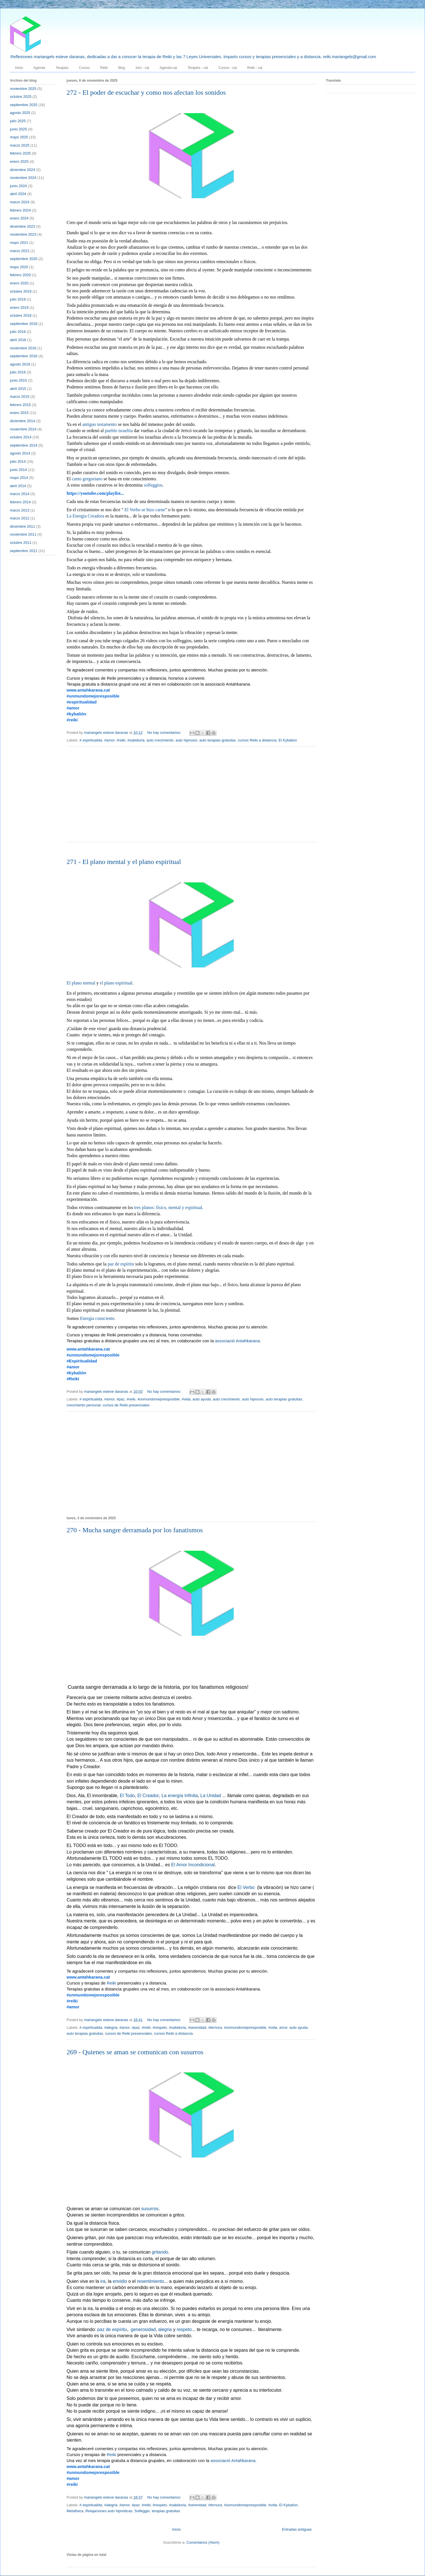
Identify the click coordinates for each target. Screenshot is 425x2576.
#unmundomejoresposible (158, 1399)
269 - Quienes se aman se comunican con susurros (135, 2052)
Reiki (104, 68)
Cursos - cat (227, 68)
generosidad (143, 2330)
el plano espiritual (116, 983)
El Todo (127, 1796)
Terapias (62, 68)
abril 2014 (18, 486)
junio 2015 (18, 380)
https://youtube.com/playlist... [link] (95, 493)
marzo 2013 (19, 510)
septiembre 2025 (23, 105)
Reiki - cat (254, 68)
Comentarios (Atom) (202, 2542)
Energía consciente (97, 1319)
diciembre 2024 (22, 170)
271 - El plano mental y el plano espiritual (124, 861)
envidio (120, 2282)
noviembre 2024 (23, 178)
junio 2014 (18, 470)
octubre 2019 (20, 291)
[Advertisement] (191, 797)
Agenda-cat (168, 68)
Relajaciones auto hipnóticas (108, 2511)
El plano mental (81, 983)
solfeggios (153, 485)
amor (283, 2027)
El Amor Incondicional (193, 1865)
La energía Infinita (180, 1796)
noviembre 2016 (23, 348)
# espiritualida (91, 740)
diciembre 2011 (22, 526)
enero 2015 (19, 413)
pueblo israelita (119, 431)
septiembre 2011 (23, 551)
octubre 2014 (20, 437)
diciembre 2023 (22, 226)
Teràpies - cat (198, 68)
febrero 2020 (20, 275)
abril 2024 (18, 194)
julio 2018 (18, 331)
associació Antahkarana (237, 1341)
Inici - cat (142, 68)
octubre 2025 (20, 96)
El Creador (148, 1796)
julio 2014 (18, 461)
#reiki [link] (72, 719)
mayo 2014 (19, 478)
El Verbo (245, 1888)
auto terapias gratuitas (217, 740)
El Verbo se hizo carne (144, 510)
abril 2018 (18, 340)
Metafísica (75, 2511)
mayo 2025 (19, 137)
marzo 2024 (19, 202)
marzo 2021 (19, 251)
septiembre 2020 (23, 259)
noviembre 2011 (23, 534)
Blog (121, 68)
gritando (160, 2252)
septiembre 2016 (23, 356)
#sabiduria (136, 740)
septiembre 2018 (23, 324)
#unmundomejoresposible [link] (93, 696)
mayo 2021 (19, 242)
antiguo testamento (99, 425)
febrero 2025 (20, 153)
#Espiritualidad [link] (82, 1360)
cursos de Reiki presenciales (126, 1405)
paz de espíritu (121, 1264)
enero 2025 (19, 161)
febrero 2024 (20, 210)
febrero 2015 (20, 405)
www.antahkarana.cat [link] (88, 690)
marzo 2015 (19, 396)
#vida (186, 1399)
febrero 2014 (20, 502)
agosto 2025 (20, 113)
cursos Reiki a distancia (257, 740)
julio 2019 (18, 299)
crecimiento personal (84, 1405)
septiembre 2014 (23, 445)
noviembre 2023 (23, 234)
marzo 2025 (19, 145)
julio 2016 (18, 372)
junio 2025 (18, 129)
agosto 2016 (20, 364)
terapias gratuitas (166, 2511)
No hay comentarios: (164, 732)
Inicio (19, 68)
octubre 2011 (20, 542)
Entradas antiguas (297, 2529)
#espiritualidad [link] (82, 702)
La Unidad (210, 1796)
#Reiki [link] (73, 1378)
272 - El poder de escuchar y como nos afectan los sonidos (146, 92)
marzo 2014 (19, 494)
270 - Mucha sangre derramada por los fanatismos (135, 1530)
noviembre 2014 (23, 429)
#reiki (120, 740)
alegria (165, 2330)
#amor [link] (73, 707)
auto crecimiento (159, 740)
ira (102, 2282)
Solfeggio (142, 2511)
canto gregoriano (87, 479)
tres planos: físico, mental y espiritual (168, 1208)
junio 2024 (18, 186)
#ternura (215, 2027)
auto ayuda (202, 1399)
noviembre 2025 (23, 88)
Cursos (84, 68)
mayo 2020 (19, 267)
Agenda (39, 68)
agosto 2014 (20, 453)
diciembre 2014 (22, 421)
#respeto (160, 2027)
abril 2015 (18, 388)
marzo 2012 (19, 518)
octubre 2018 (20, 315)
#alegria (110, 2027)
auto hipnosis (186, 740)
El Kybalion (288, 740)
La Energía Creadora (85, 516)
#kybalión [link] (76, 713)
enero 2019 (19, 307)
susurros (149, 2209)
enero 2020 (19, 283)
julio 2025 (18, 121)
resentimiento (150, 2282)
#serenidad (197, 2027)
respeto (184, 2330)
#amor (109, 740)
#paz (120, 1399)
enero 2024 (19, 218)
